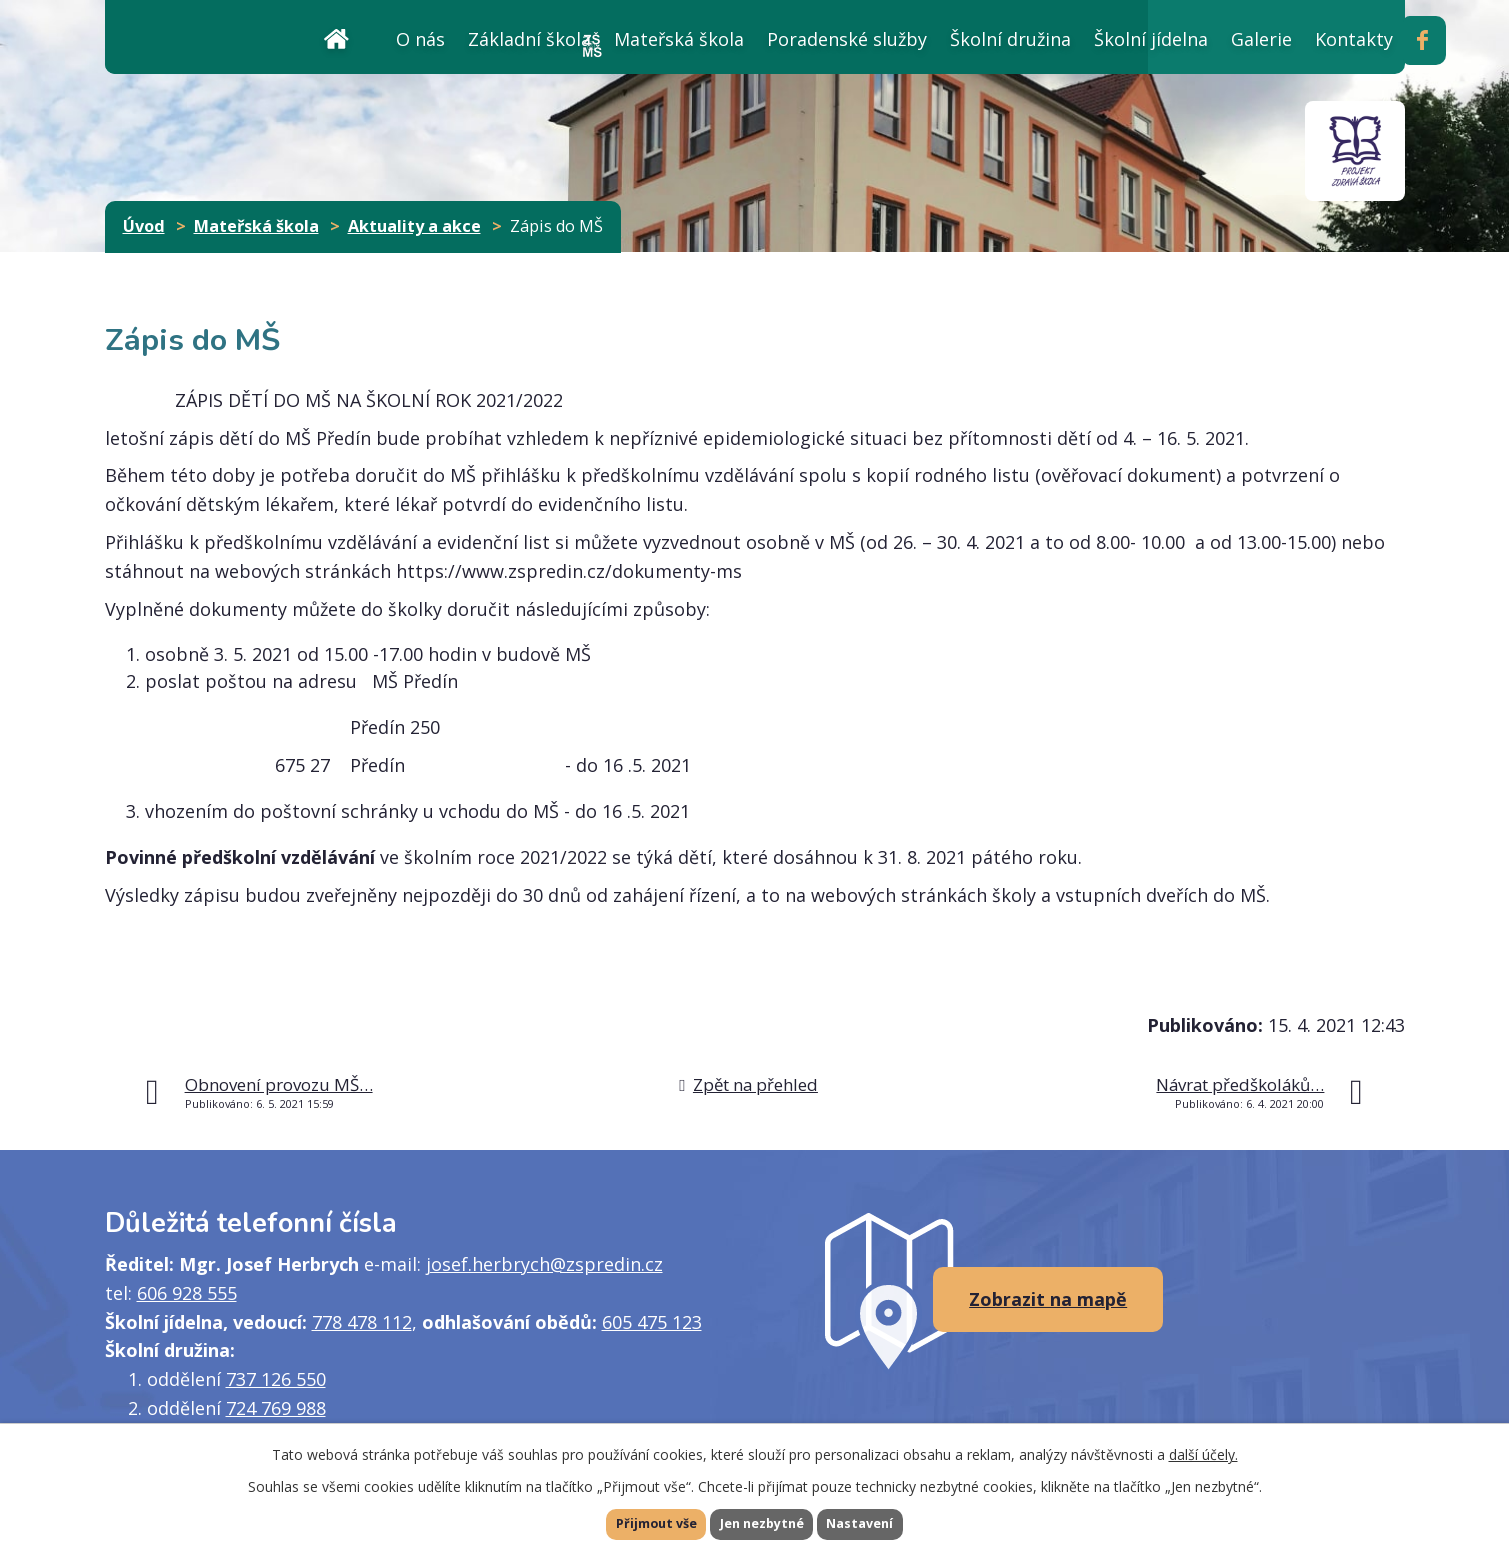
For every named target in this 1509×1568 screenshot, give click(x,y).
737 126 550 (276, 1379)
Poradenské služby (847, 39)
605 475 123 (652, 1322)
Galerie (1261, 39)
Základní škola (529, 39)
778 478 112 (362, 1322)
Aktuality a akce (414, 226)
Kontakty (1354, 39)
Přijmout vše (624, 1522)
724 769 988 (276, 1408)
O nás (420, 39)
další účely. (1203, 1450)
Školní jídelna (1151, 39)
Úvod (337, 36)
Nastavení (893, 1522)
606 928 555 (187, 1293)
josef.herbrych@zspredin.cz (544, 1264)
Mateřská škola (679, 39)
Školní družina (1010, 39)
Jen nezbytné (762, 1522)
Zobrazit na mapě (1048, 1299)
